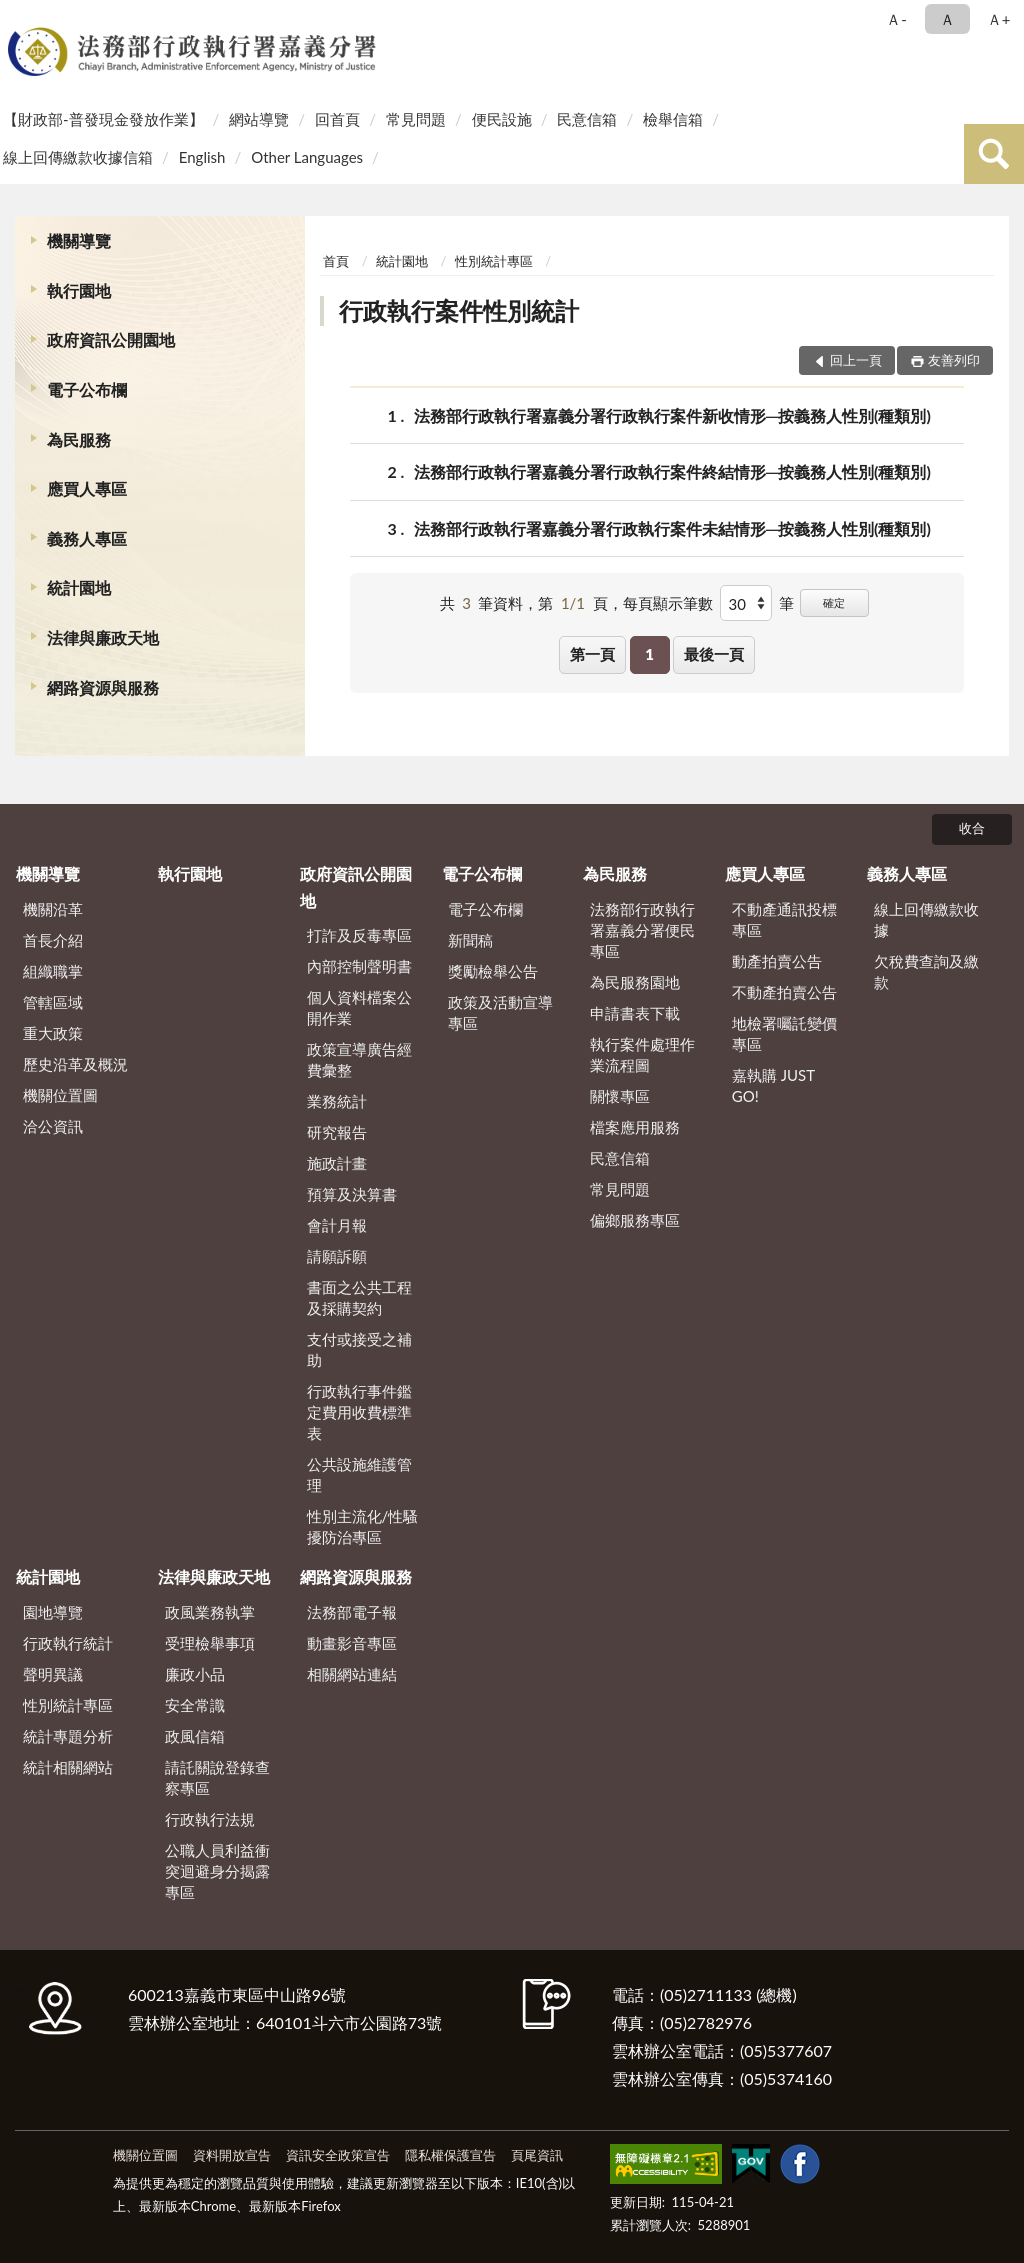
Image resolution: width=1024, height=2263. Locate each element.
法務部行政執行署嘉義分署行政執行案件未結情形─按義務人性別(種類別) (672, 528)
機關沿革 (53, 909)
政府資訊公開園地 (111, 339)
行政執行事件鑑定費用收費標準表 (359, 1412)
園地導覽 (53, 1612)
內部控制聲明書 (359, 966)
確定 (834, 602)
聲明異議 (53, 1674)
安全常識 (195, 1705)
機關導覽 (79, 240)
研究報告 (337, 1132)
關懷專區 (620, 1096)
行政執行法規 (210, 1819)
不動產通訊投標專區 (784, 919)
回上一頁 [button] (856, 360)
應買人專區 (87, 488)
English (202, 157)
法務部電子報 (352, 1612)
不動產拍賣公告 (784, 992)
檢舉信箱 (673, 119)
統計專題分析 (68, 1736)
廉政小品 (195, 1674)
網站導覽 (259, 119)
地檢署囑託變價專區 (784, 1033)
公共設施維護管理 (359, 1474)
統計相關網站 (68, 1767)
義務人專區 (87, 538)
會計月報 (337, 1225)
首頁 (336, 261)
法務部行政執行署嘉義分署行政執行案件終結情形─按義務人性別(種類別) (672, 471)
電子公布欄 (87, 389)
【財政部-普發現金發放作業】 (103, 119)
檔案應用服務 (635, 1127)
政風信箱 (195, 1736)
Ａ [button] (947, 19)
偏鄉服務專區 (635, 1220)
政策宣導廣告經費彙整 (359, 1059)
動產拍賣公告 (777, 961)
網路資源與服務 (103, 687)
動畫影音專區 (352, 1643)
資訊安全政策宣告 (338, 2155)
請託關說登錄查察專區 (217, 1777)
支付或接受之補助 (359, 1349)
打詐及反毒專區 (359, 935)
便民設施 (502, 119)
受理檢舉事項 (210, 1643)
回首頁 (337, 119)
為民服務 (79, 439)
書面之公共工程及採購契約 (359, 1297)
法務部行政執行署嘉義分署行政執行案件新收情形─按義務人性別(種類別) (672, 415)
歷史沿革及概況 (75, 1064)
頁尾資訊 (537, 2155)
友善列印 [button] (954, 360)
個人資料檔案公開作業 (359, 1007)
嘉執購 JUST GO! (773, 1085)
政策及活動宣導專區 (500, 1012)
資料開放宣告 (232, 2155)
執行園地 (79, 290)
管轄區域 (53, 1002)
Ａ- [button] (896, 19)
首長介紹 (53, 940)
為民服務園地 (635, 982)
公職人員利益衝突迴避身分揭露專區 (217, 1871)
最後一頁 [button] (714, 654)
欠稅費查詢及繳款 (926, 971)
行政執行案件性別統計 (459, 310)
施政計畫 (337, 1163)
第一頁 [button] (592, 654)
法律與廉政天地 (103, 637)
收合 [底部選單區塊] (972, 828)
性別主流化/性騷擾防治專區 (363, 1526)
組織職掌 (53, 971)
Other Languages (307, 157)
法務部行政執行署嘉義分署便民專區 (642, 930)
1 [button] (649, 654)
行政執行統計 (68, 1643)
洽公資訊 (53, 1126)
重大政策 (53, 1033)
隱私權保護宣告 (450, 2155)
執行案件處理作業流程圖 (642, 1054)
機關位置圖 (60, 1095)
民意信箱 (587, 119)
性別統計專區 (494, 261)
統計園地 (79, 587)
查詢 (994, 154)
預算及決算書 (352, 1194)
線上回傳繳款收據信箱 (78, 157)
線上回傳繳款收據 (926, 919)
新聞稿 (470, 940)
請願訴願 (337, 1256)
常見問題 (416, 119)
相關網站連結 (352, 1674)
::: (19, 17)
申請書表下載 (635, 1013)
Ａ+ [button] (999, 19)
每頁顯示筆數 (668, 603)
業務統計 (337, 1101)
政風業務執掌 (210, 1612)
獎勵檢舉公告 (493, 971)
